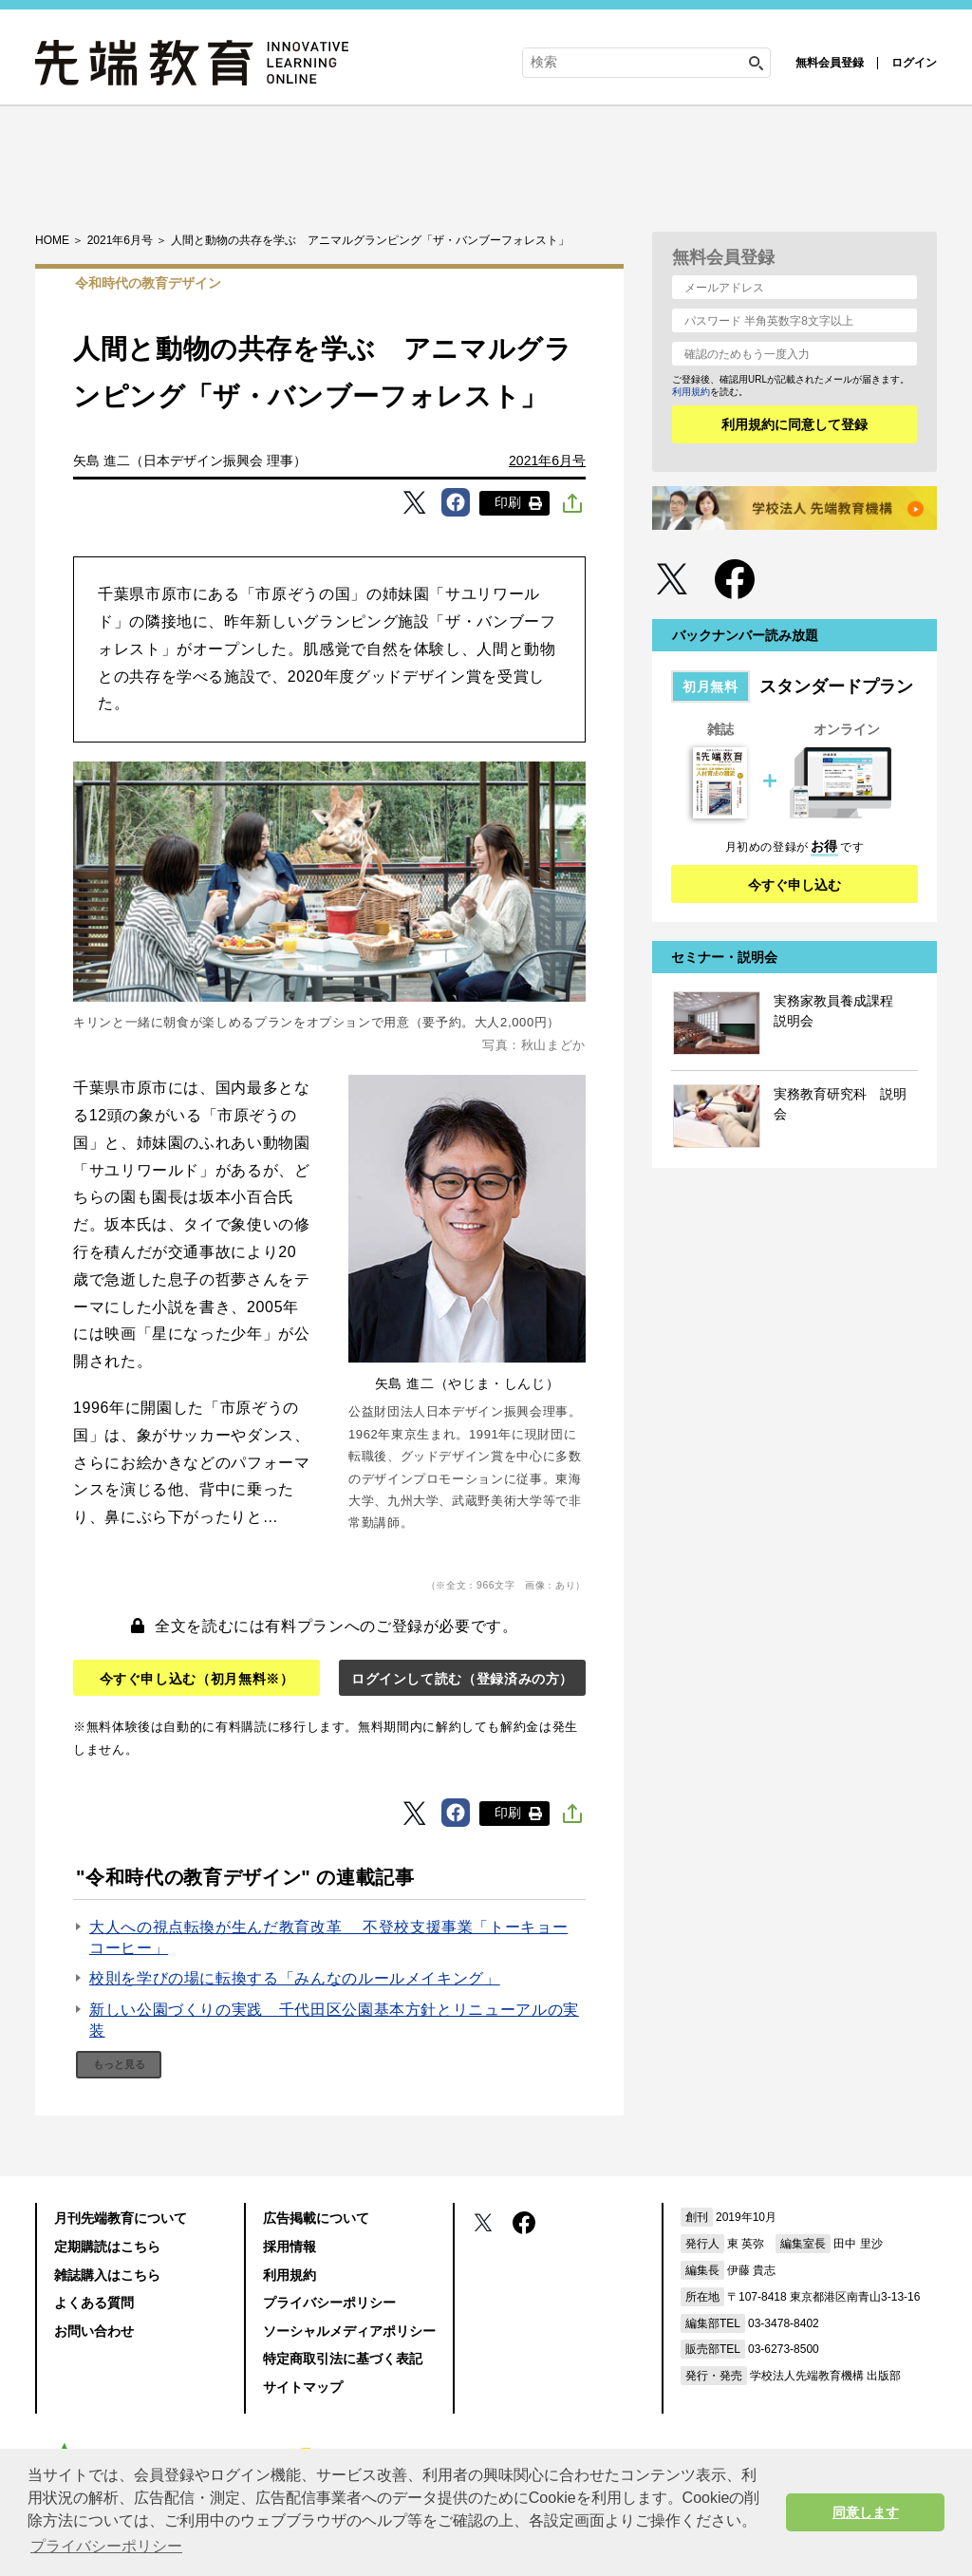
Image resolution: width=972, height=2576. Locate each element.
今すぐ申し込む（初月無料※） (197, 1678)
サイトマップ (303, 2387)
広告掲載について (316, 2218)
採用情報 (289, 2246)
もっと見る (119, 2064)
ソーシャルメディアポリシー (349, 2331)
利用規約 (691, 391)
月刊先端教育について (120, 2218)
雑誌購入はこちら (107, 2275)
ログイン (914, 62)
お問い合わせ (94, 2331)
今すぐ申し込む (794, 885)
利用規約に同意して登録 (794, 424)
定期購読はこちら (107, 2246)
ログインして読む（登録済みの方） (462, 1678)
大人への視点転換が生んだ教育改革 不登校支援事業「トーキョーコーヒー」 (328, 1937)
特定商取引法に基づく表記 (342, 2358)
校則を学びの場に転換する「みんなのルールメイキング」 (294, 1978)
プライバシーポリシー (329, 2302)
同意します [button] (865, 2512)
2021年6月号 (547, 460)
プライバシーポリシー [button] (106, 2546)
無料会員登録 (829, 62)
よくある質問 (94, 2302)
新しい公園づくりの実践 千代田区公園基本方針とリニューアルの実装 (334, 2020)
